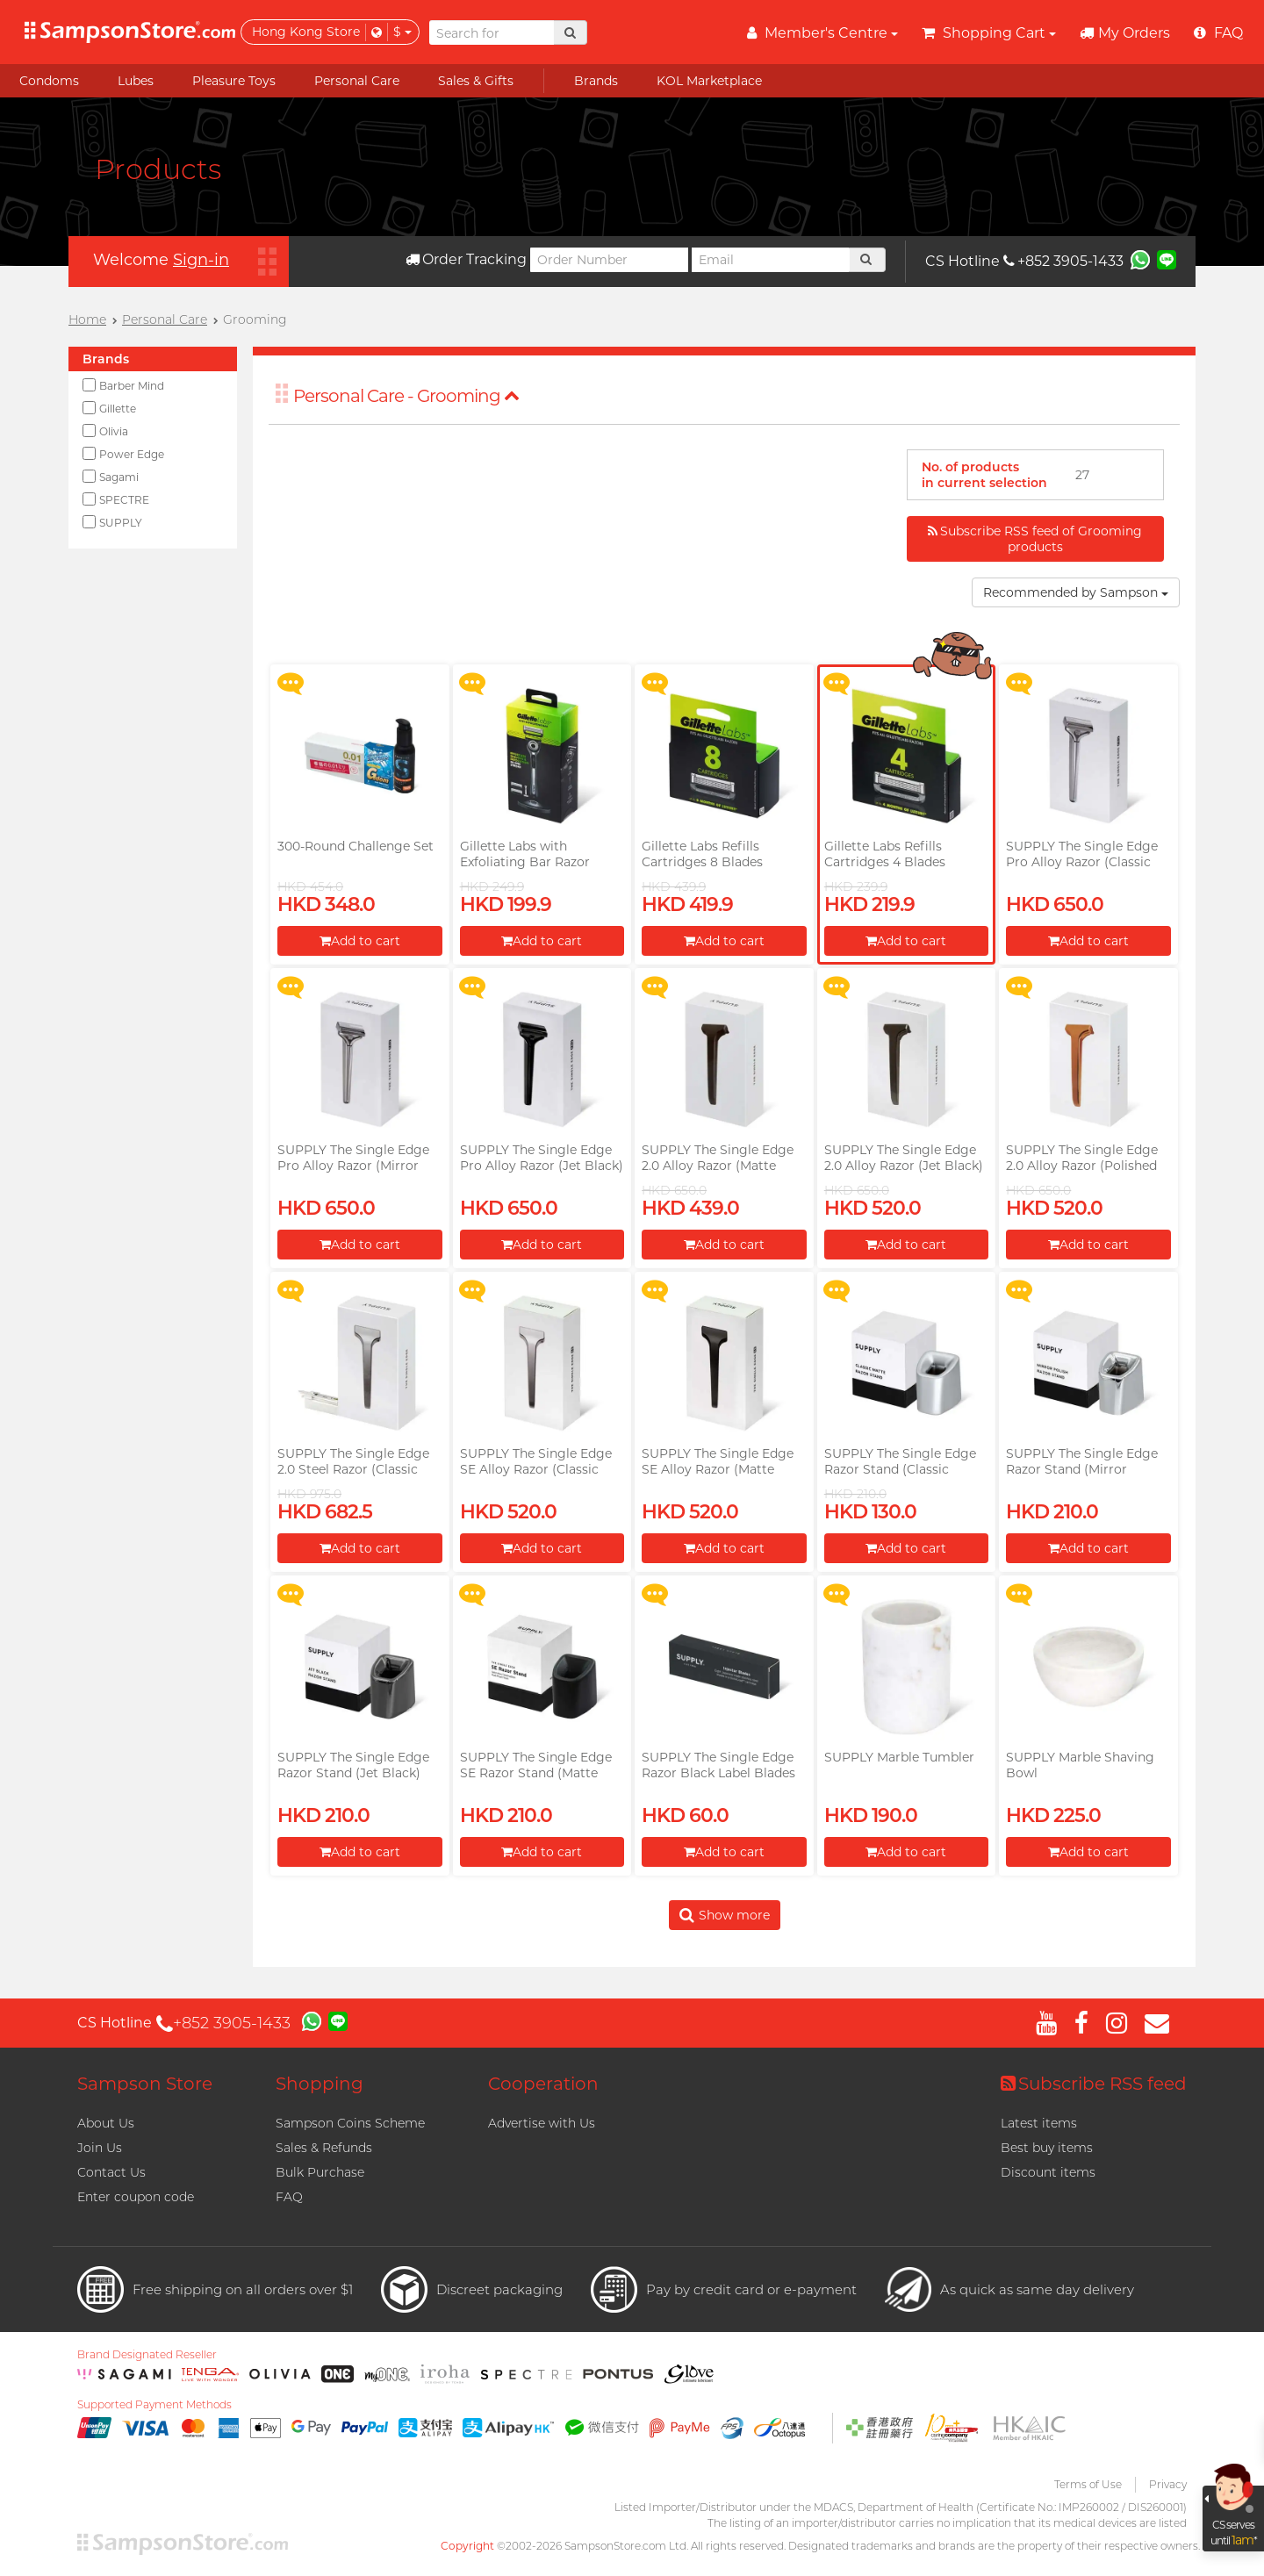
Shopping (319, 2083)
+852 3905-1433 (1063, 261)
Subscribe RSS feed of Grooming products (1035, 539)
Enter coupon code (135, 2197)
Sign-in (201, 259)
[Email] (771, 260)
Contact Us (111, 2172)
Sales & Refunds (324, 2148)
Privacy (1168, 2484)
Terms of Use (1088, 2484)
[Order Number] (609, 260)
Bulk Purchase (320, 2172)
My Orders (1125, 33)
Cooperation (543, 2083)
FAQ (289, 2197)
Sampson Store (144, 2083)
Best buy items (1047, 2148)
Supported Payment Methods (154, 2405)
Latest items (1039, 2123)
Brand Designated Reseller (147, 2355)
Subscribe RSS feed (1094, 2083)
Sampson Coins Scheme (350, 2123)
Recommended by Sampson (1075, 592)
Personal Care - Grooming (406, 395)
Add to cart (360, 941)
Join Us (99, 2148)
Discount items (1048, 2172)
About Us (105, 2123)
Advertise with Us (541, 2123)
